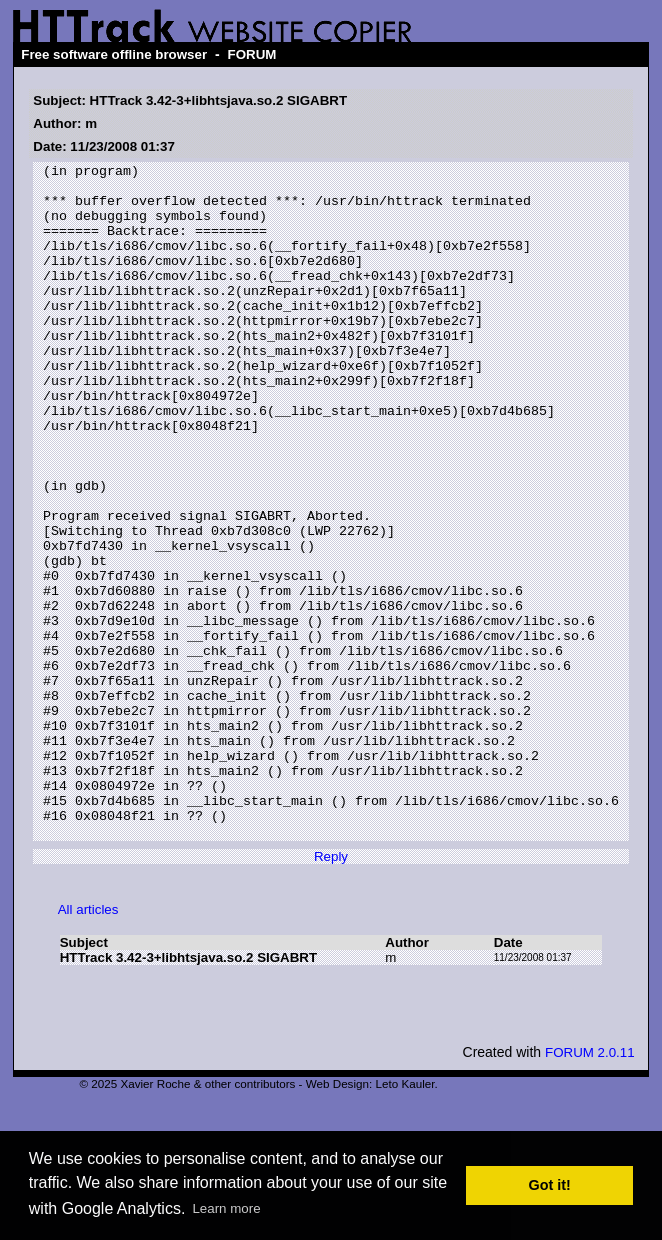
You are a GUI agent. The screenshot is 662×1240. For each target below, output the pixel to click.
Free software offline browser (114, 54)
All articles (88, 1044)
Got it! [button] (550, 1185)
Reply (331, 991)
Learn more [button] (226, 1208)
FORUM (252, 54)
